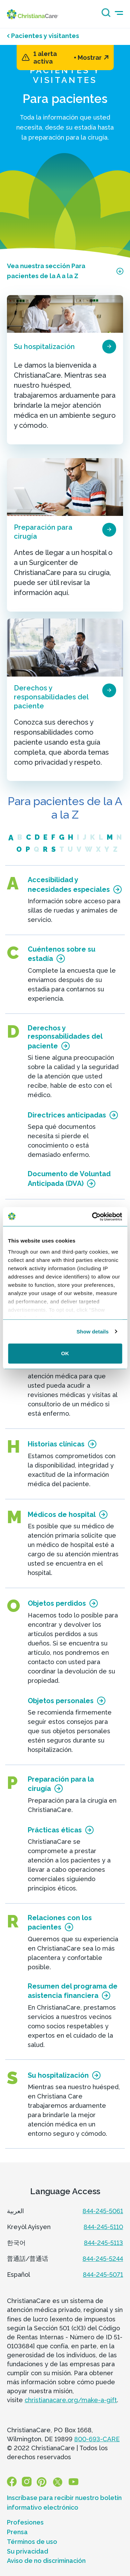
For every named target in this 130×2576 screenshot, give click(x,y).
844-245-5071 (103, 2274)
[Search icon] (104, 15)
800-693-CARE (97, 2439)
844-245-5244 (103, 2258)
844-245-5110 (103, 2226)
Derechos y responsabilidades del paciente (51, 697)
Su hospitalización (44, 346)
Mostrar (93, 57)
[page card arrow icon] (109, 346)
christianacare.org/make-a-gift (71, 2400)
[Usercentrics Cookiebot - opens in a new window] (92, 1216)
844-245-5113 (103, 2242)
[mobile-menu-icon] (119, 13)
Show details (93, 1331)
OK (65, 1353)
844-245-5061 (103, 2211)
